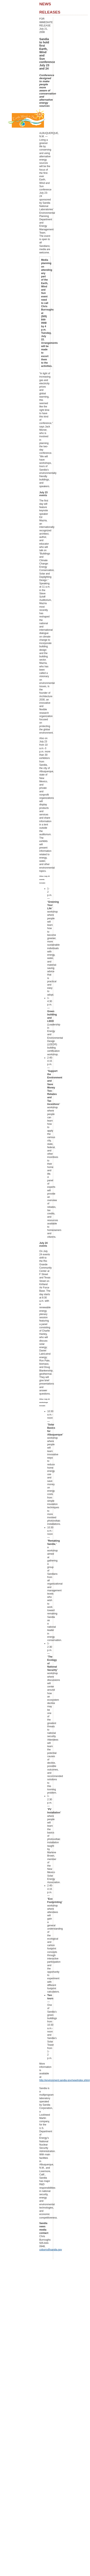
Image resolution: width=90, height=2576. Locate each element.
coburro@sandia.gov (50, 2249)
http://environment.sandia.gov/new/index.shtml (64, 2080)
